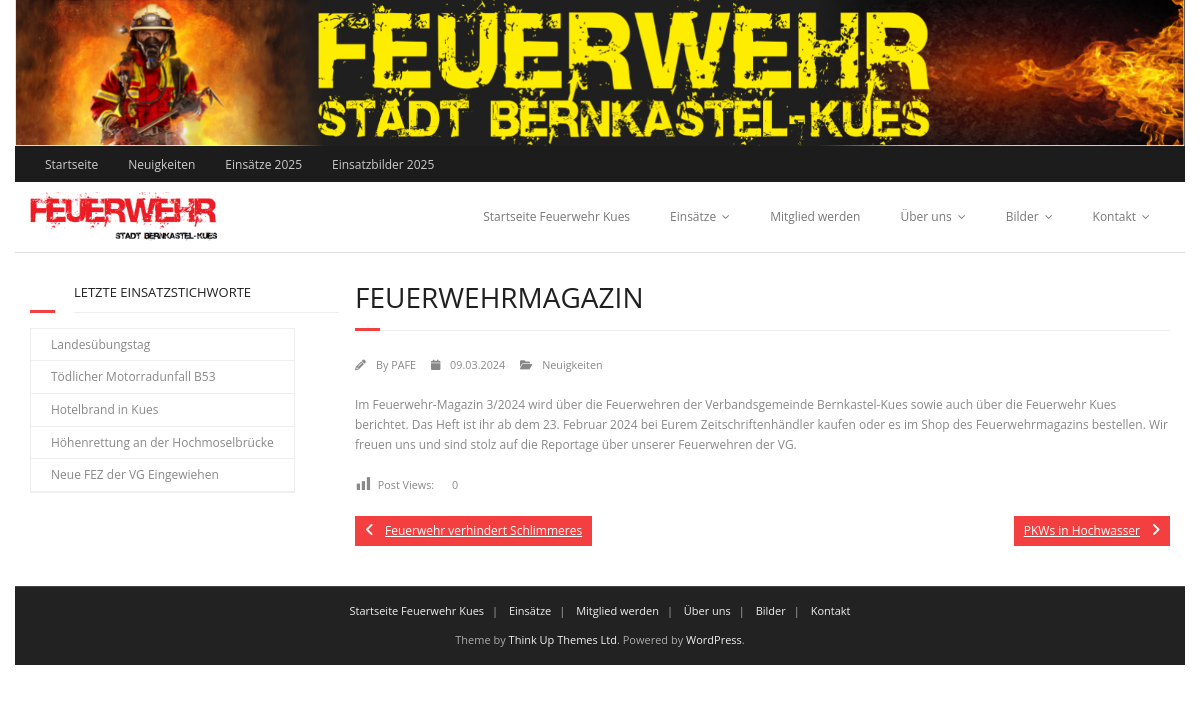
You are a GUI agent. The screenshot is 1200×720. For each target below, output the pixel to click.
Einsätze (693, 216)
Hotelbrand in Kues (105, 409)
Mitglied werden (815, 216)
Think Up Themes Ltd (563, 639)
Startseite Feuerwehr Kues (556, 216)
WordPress (714, 639)
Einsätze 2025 (263, 164)
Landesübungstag (100, 344)
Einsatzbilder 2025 (383, 164)
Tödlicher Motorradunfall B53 (133, 376)
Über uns (925, 216)
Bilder (1022, 216)
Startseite (71, 164)
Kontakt (1114, 216)
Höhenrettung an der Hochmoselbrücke (162, 442)
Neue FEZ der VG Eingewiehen (135, 474)
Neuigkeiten (161, 164)
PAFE (403, 364)
